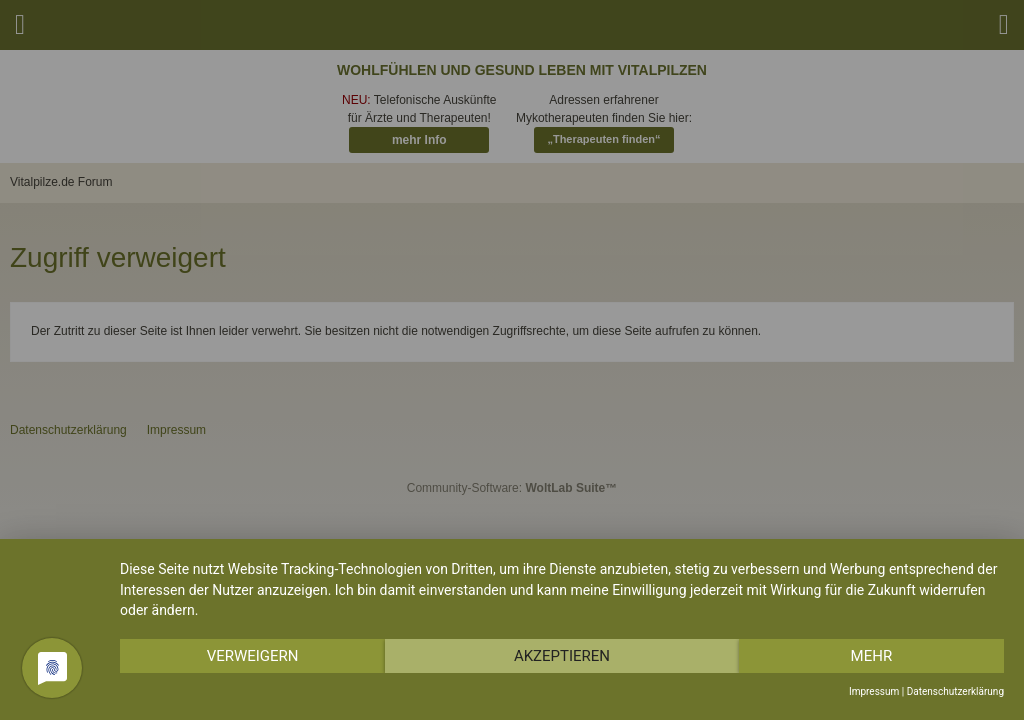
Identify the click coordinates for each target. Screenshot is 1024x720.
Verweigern (253, 656)
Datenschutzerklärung (955, 691)
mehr (872, 656)
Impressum (874, 691)
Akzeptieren (562, 656)
